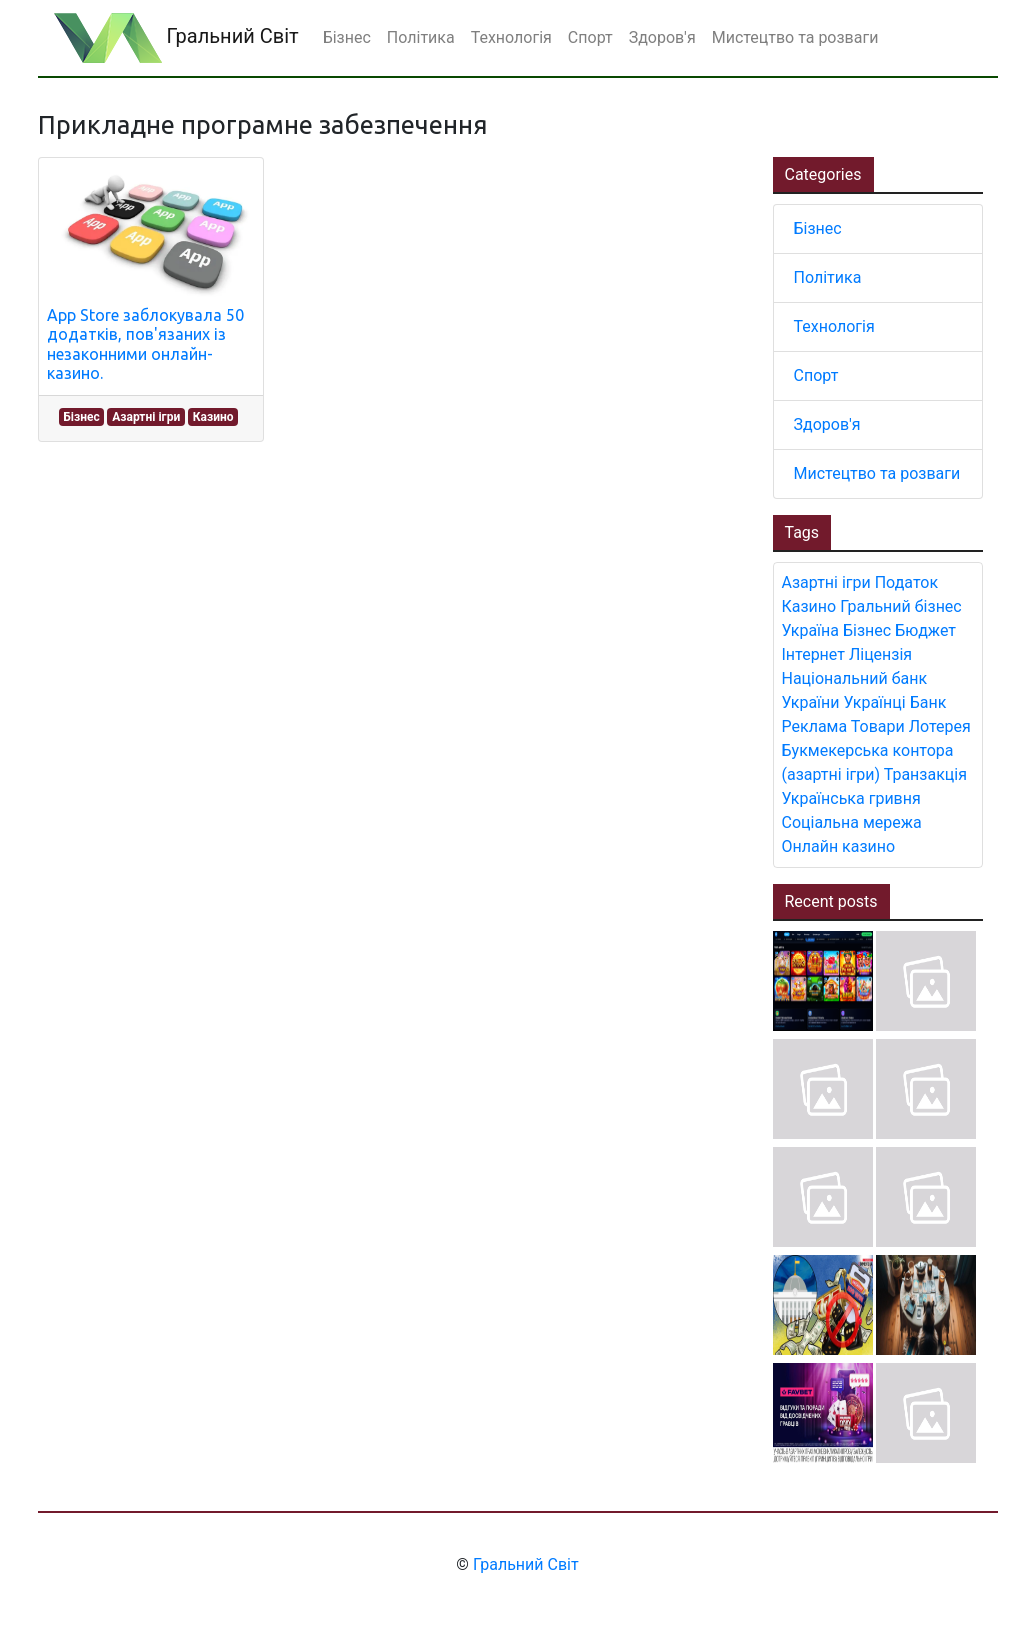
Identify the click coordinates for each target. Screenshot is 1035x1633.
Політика (828, 277)
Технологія (834, 326)
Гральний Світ (176, 38)
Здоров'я (827, 424)
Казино (213, 417)
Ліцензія (880, 654)
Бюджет (925, 630)
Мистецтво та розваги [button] (795, 37)
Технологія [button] (511, 37)
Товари (878, 726)
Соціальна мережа (852, 822)
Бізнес (81, 417)
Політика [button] (421, 37)
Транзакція (925, 774)
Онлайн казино (839, 846)
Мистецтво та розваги (877, 473)
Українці (875, 702)
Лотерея (940, 726)
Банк (928, 702)
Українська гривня (851, 798)
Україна (811, 630)
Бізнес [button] (347, 37)
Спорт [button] (590, 37)
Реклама (815, 726)
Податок (906, 582)
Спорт (816, 375)
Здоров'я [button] (662, 37)
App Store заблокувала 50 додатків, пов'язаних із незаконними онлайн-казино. (145, 344)
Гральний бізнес (901, 606)
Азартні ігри (146, 417)
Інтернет (813, 654)
